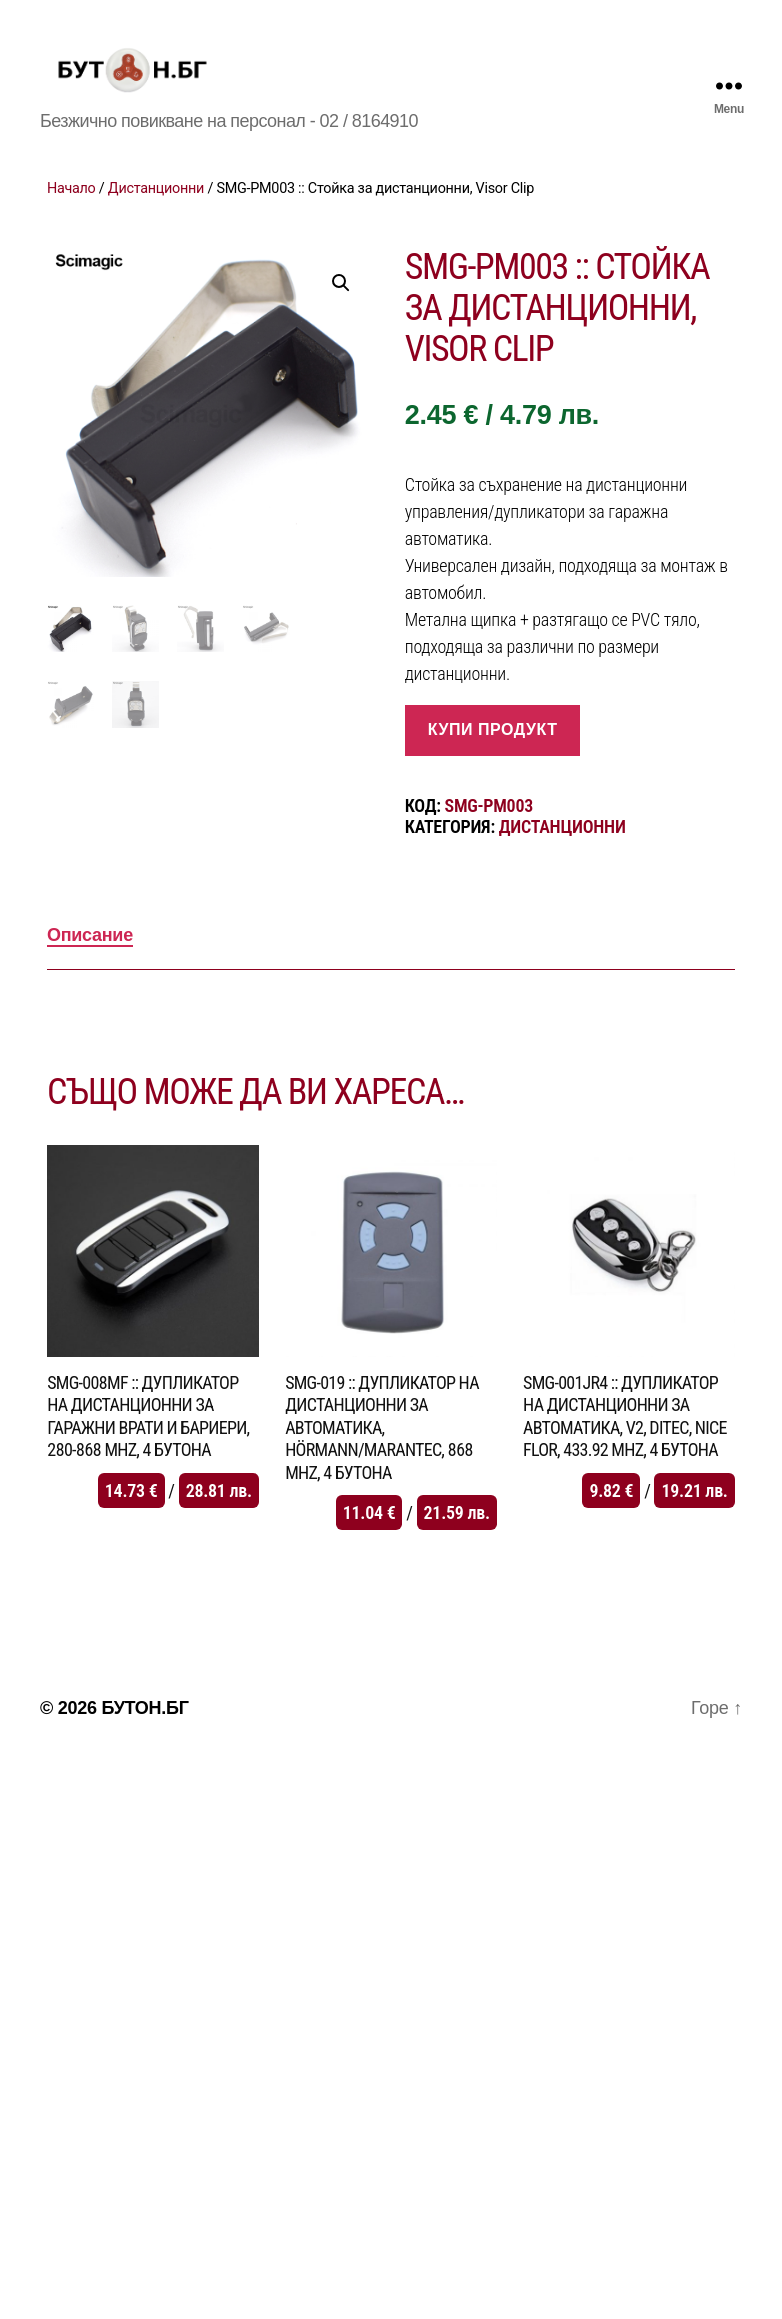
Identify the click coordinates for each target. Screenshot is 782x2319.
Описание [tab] (90, 962)
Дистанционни (156, 215)
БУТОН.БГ (144, 1735)
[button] (341, 310)
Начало (71, 215)
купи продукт (493, 756)
